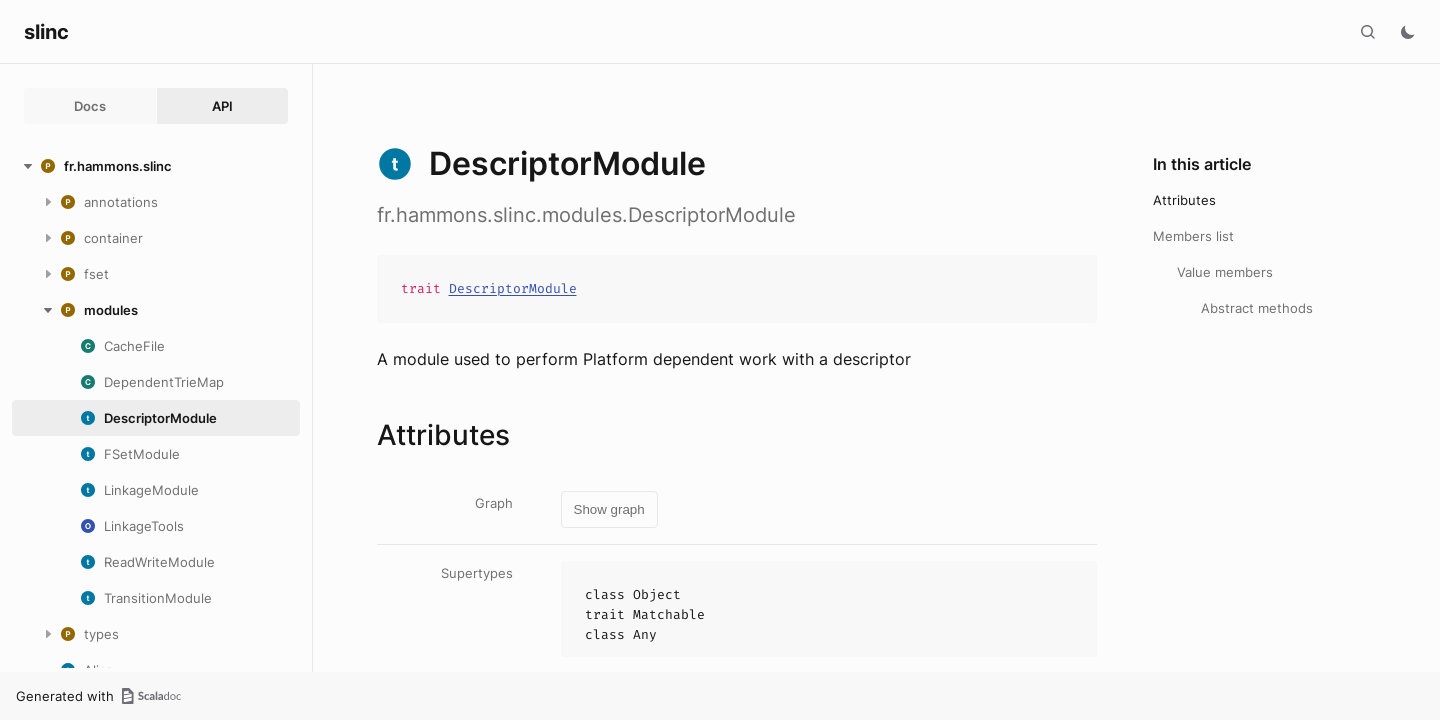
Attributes (1184, 200)
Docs (90, 106)
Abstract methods (1257, 308)
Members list (1193, 236)
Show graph (609, 509)
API (222, 106)
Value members (1225, 272)
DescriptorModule (513, 288)
